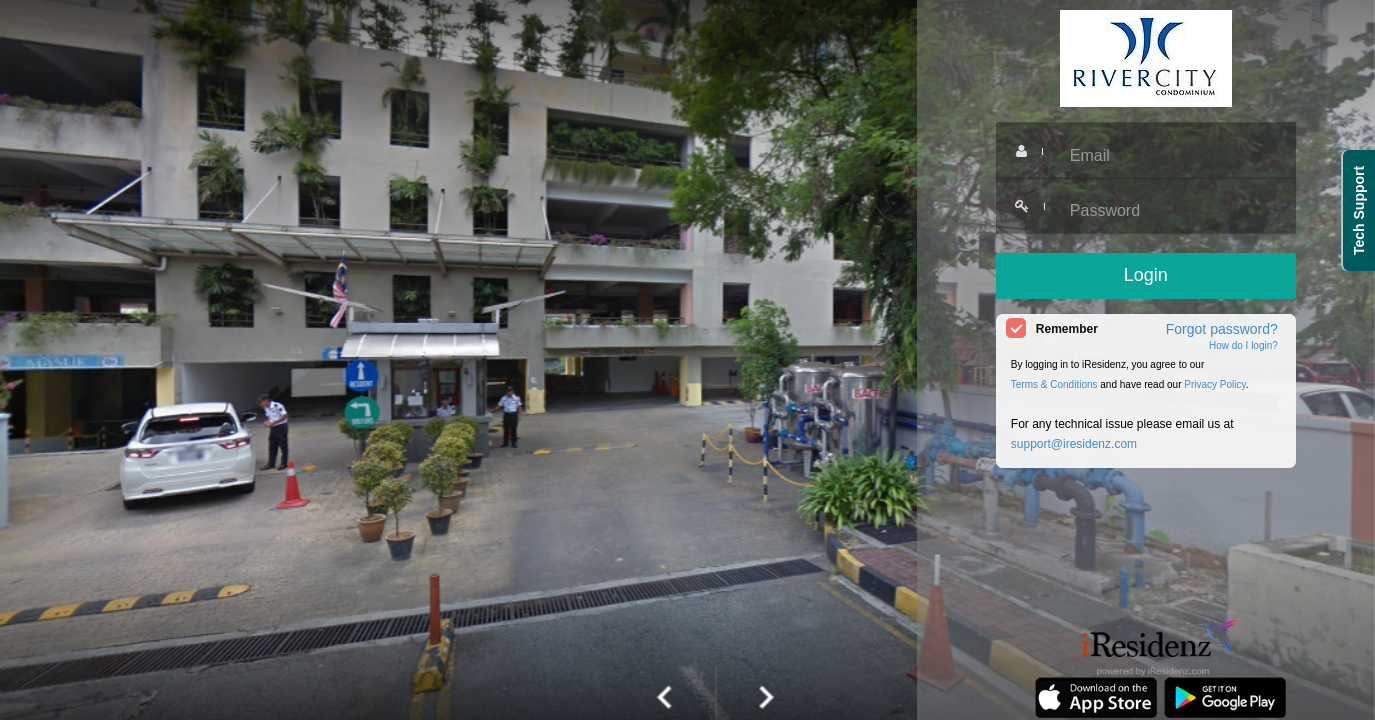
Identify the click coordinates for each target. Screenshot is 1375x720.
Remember (1067, 329)
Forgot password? (1222, 329)
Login (1146, 275)
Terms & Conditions (1054, 384)
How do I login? (1243, 345)
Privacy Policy (1215, 384)
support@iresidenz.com (1074, 444)
